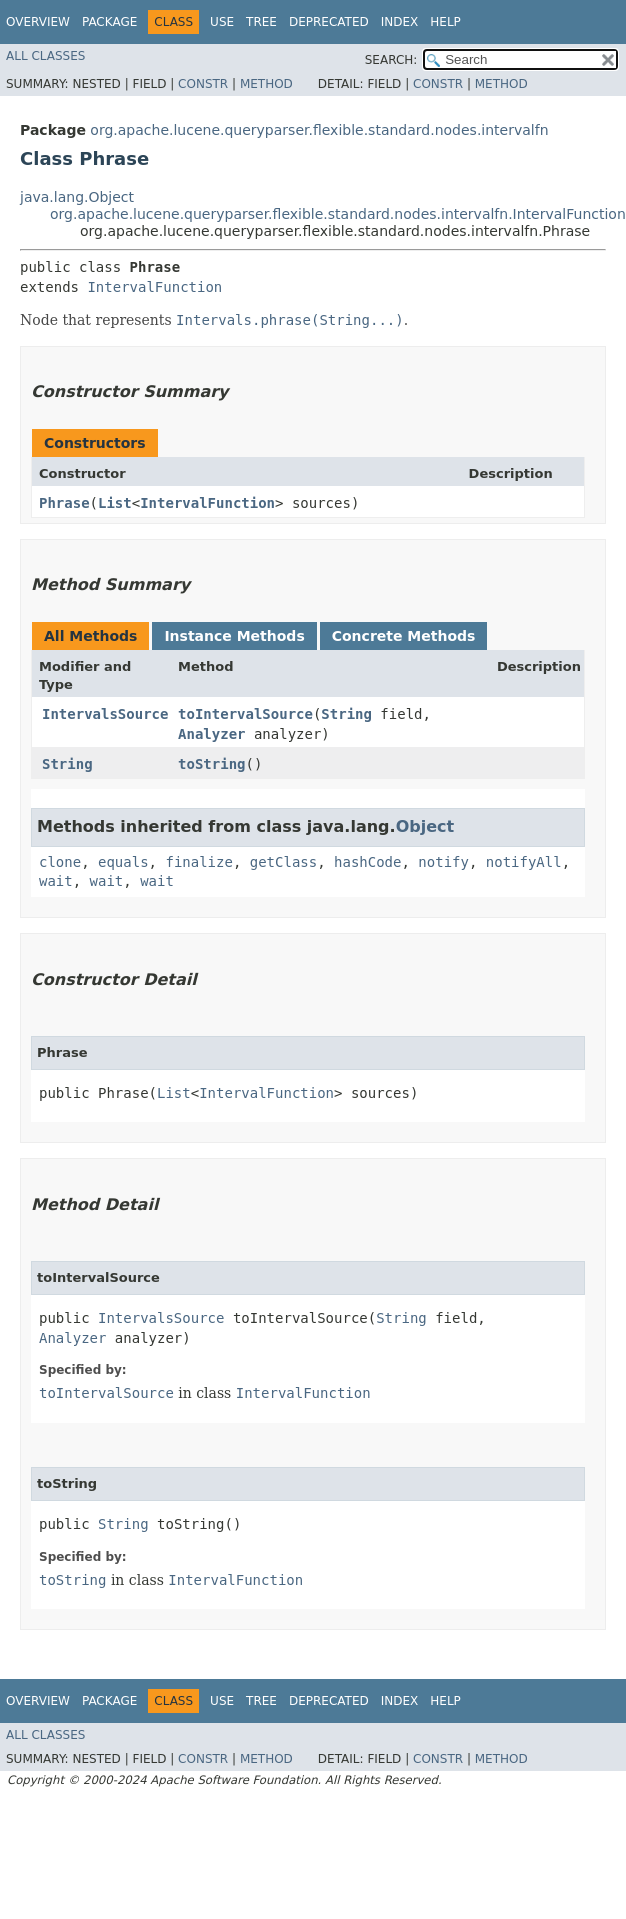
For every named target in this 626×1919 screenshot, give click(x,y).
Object (425, 826)
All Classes (45, 56)
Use (222, 22)
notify (443, 862)
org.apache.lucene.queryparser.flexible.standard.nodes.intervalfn (319, 130)
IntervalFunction (154, 287)
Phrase (64, 503)
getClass (283, 862)
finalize (198, 862)
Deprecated (329, 22)
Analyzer (211, 734)
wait (56, 881)
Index (400, 22)
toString (211, 764)
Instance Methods (234, 636)
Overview (38, 22)
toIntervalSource (245, 714)
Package (109, 22)
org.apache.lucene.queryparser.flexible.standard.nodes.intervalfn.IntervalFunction (338, 214)
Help (445, 22)
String (346, 714)
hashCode (367, 862)
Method (266, 84)
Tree (261, 22)
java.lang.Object (77, 197)
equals (123, 862)
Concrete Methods (404, 636)
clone (60, 862)
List (115, 503)
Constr (203, 84)
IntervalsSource (105, 714)
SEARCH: (391, 60)
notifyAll (524, 862)
